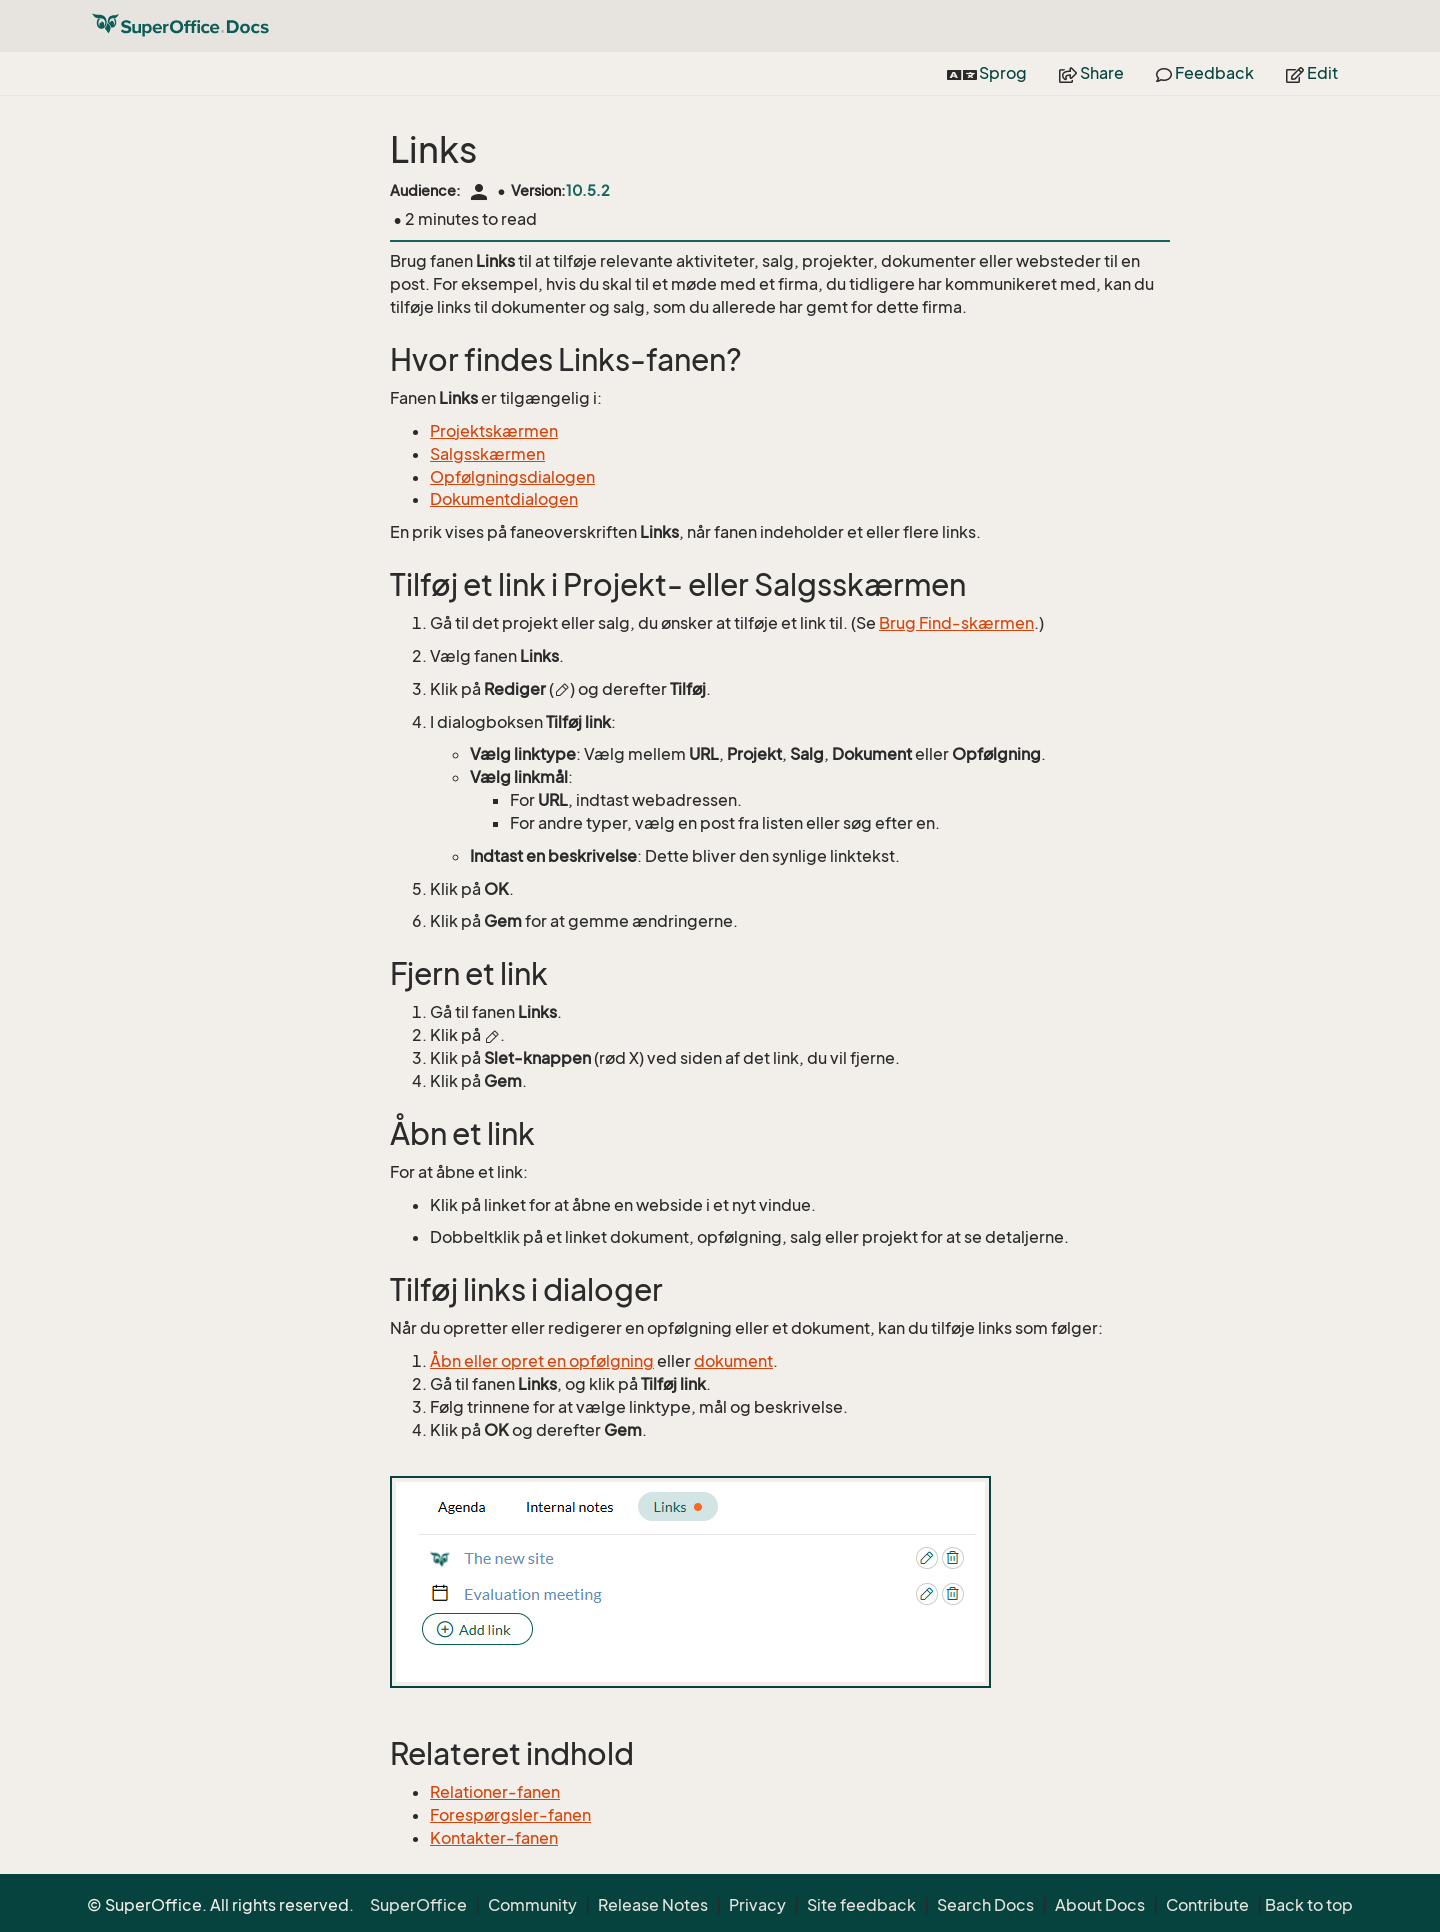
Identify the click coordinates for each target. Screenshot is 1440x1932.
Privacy (757, 1905)
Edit (1312, 73)
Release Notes (653, 1905)
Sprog (987, 73)
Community (532, 1905)
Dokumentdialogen (504, 499)
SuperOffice (418, 1905)
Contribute (1207, 1905)
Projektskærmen (494, 431)
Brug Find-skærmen (956, 623)
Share (1091, 73)
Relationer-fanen (495, 1792)
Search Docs (985, 1905)
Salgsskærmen (487, 454)
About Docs (1100, 1905)
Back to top (1309, 1905)
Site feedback (861, 1905)
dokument (733, 1361)
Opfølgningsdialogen (512, 477)
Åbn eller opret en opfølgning (542, 1361)
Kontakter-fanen (494, 1838)
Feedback (1205, 73)
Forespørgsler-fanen (510, 1815)
